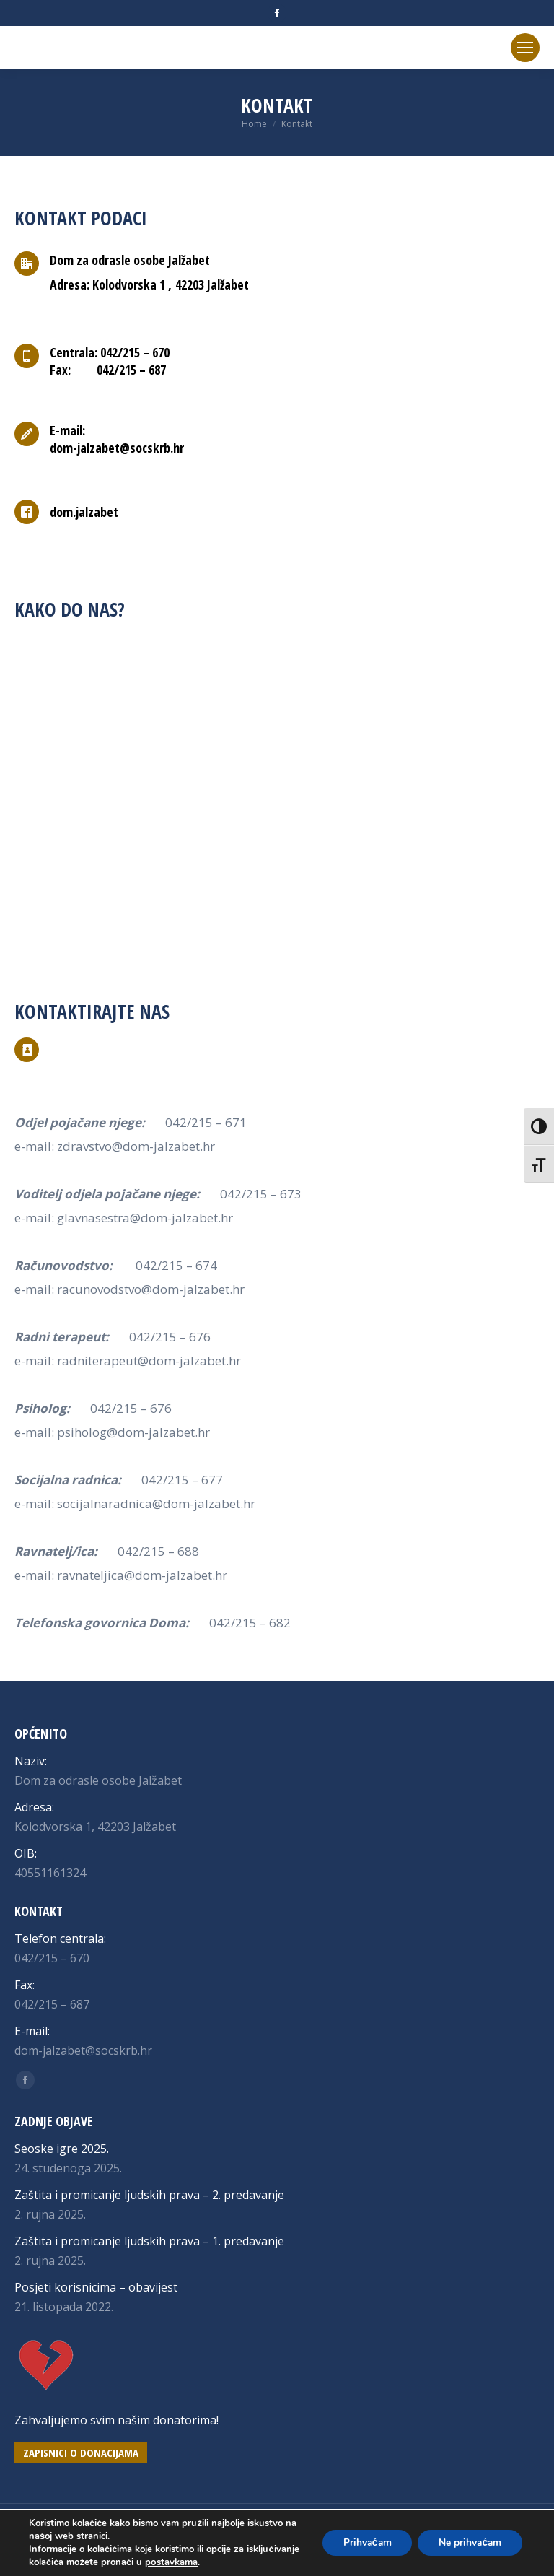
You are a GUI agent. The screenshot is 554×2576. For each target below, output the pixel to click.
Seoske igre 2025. (61, 2149)
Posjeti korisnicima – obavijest (95, 2287)
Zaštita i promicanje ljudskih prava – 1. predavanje (149, 2241)
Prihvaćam (362, 2542)
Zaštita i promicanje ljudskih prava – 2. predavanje (149, 2195)
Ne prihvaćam (468, 2542)
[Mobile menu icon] (525, 47)
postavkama (226, 2562)
